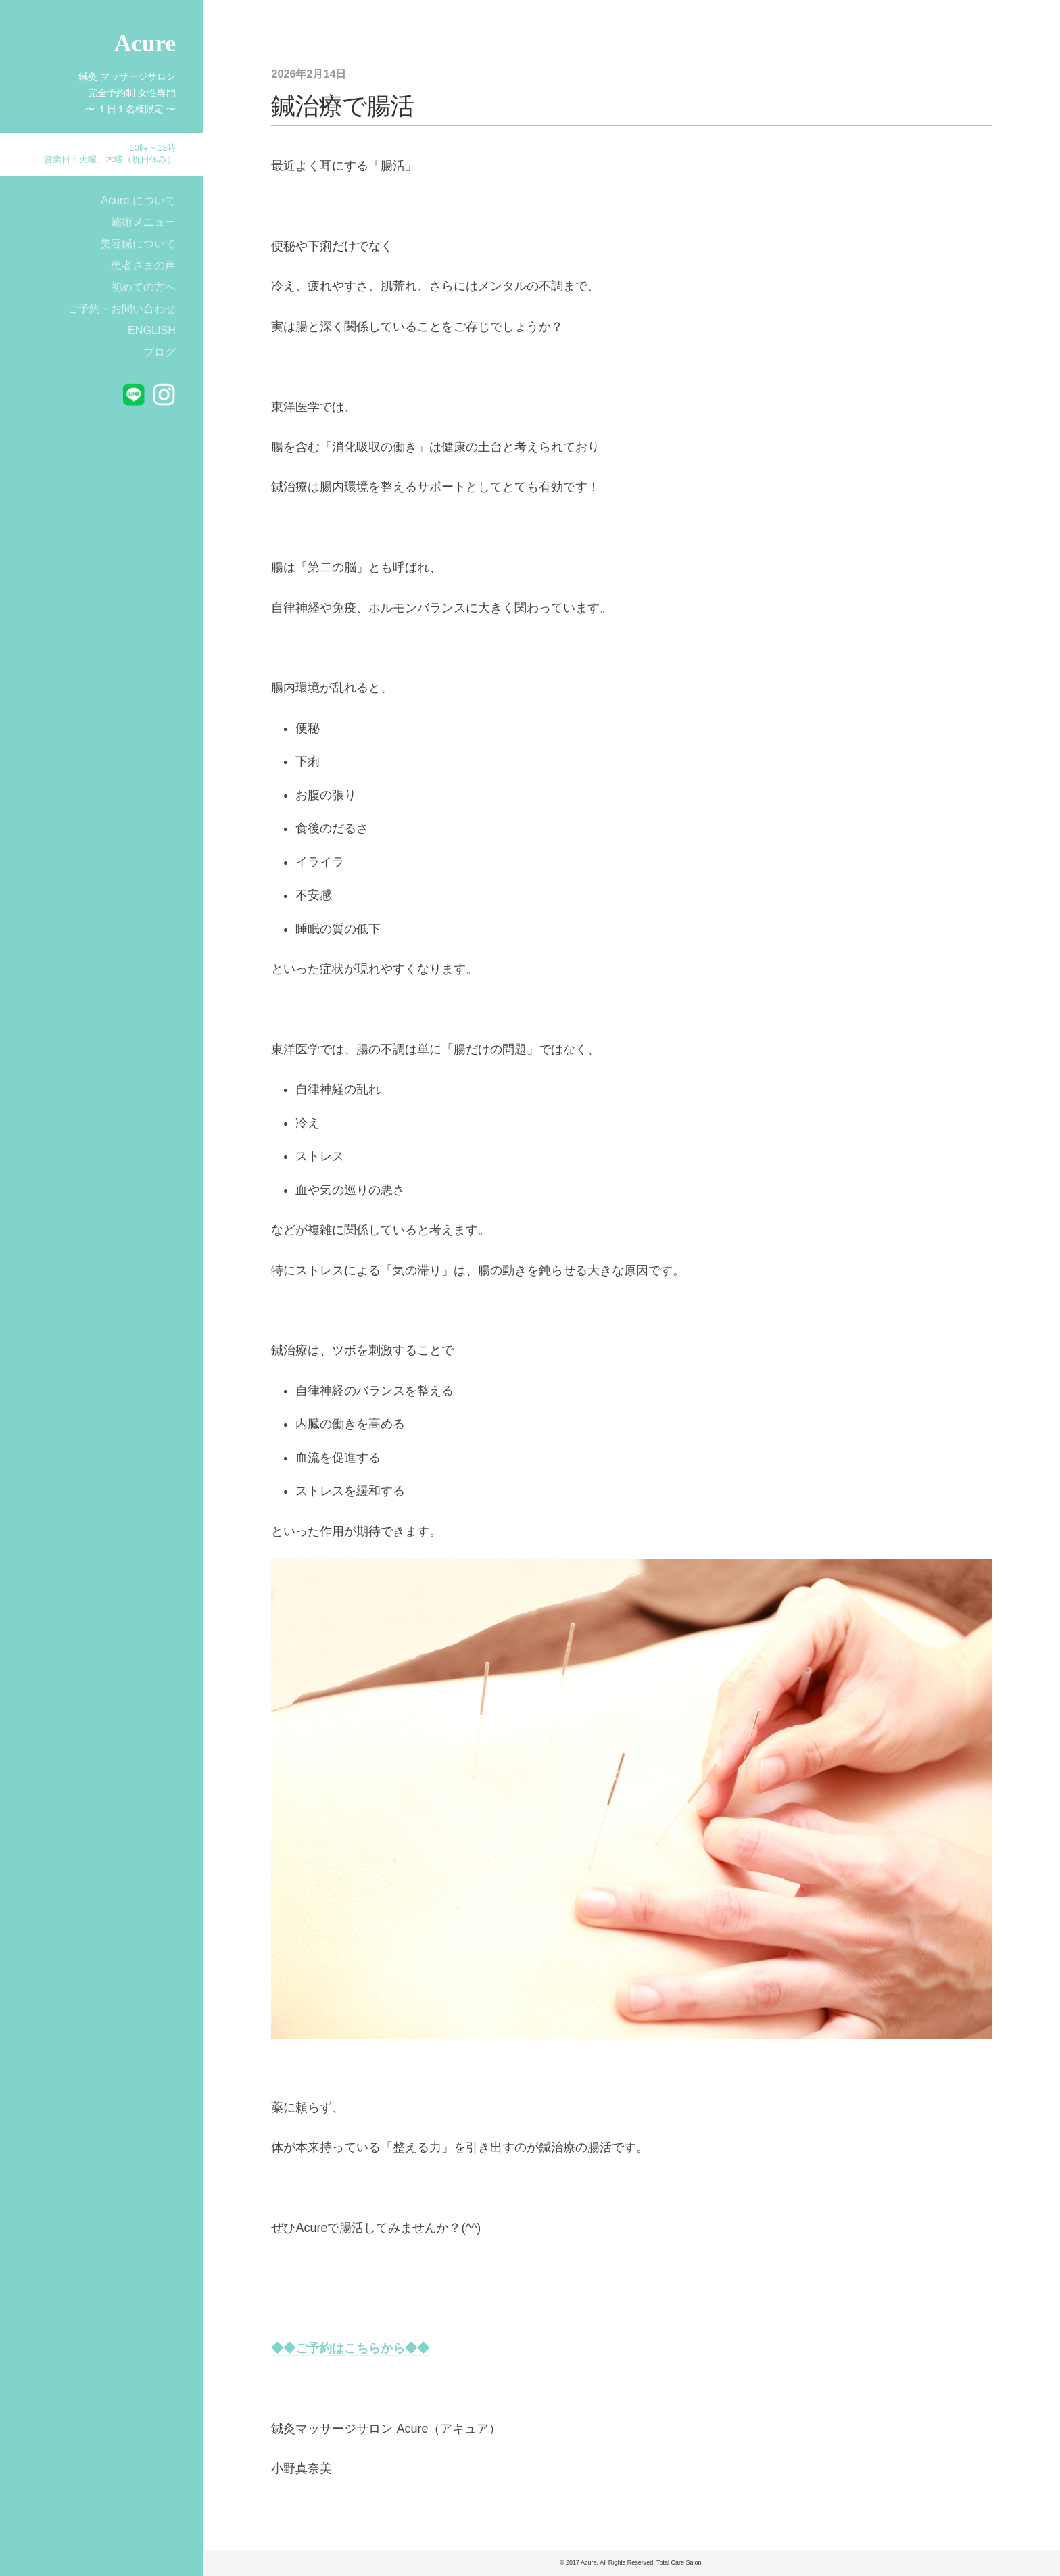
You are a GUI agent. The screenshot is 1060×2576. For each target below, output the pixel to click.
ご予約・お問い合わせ (122, 308)
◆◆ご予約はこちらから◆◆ (350, 2348)
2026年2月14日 (308, 74)
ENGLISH (152, 330)
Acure (145, 43)
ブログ (159, 352)
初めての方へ (143, 287)
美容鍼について (138, 243)
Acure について (138, 200)
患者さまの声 (143, 265)
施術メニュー (143, 222)
